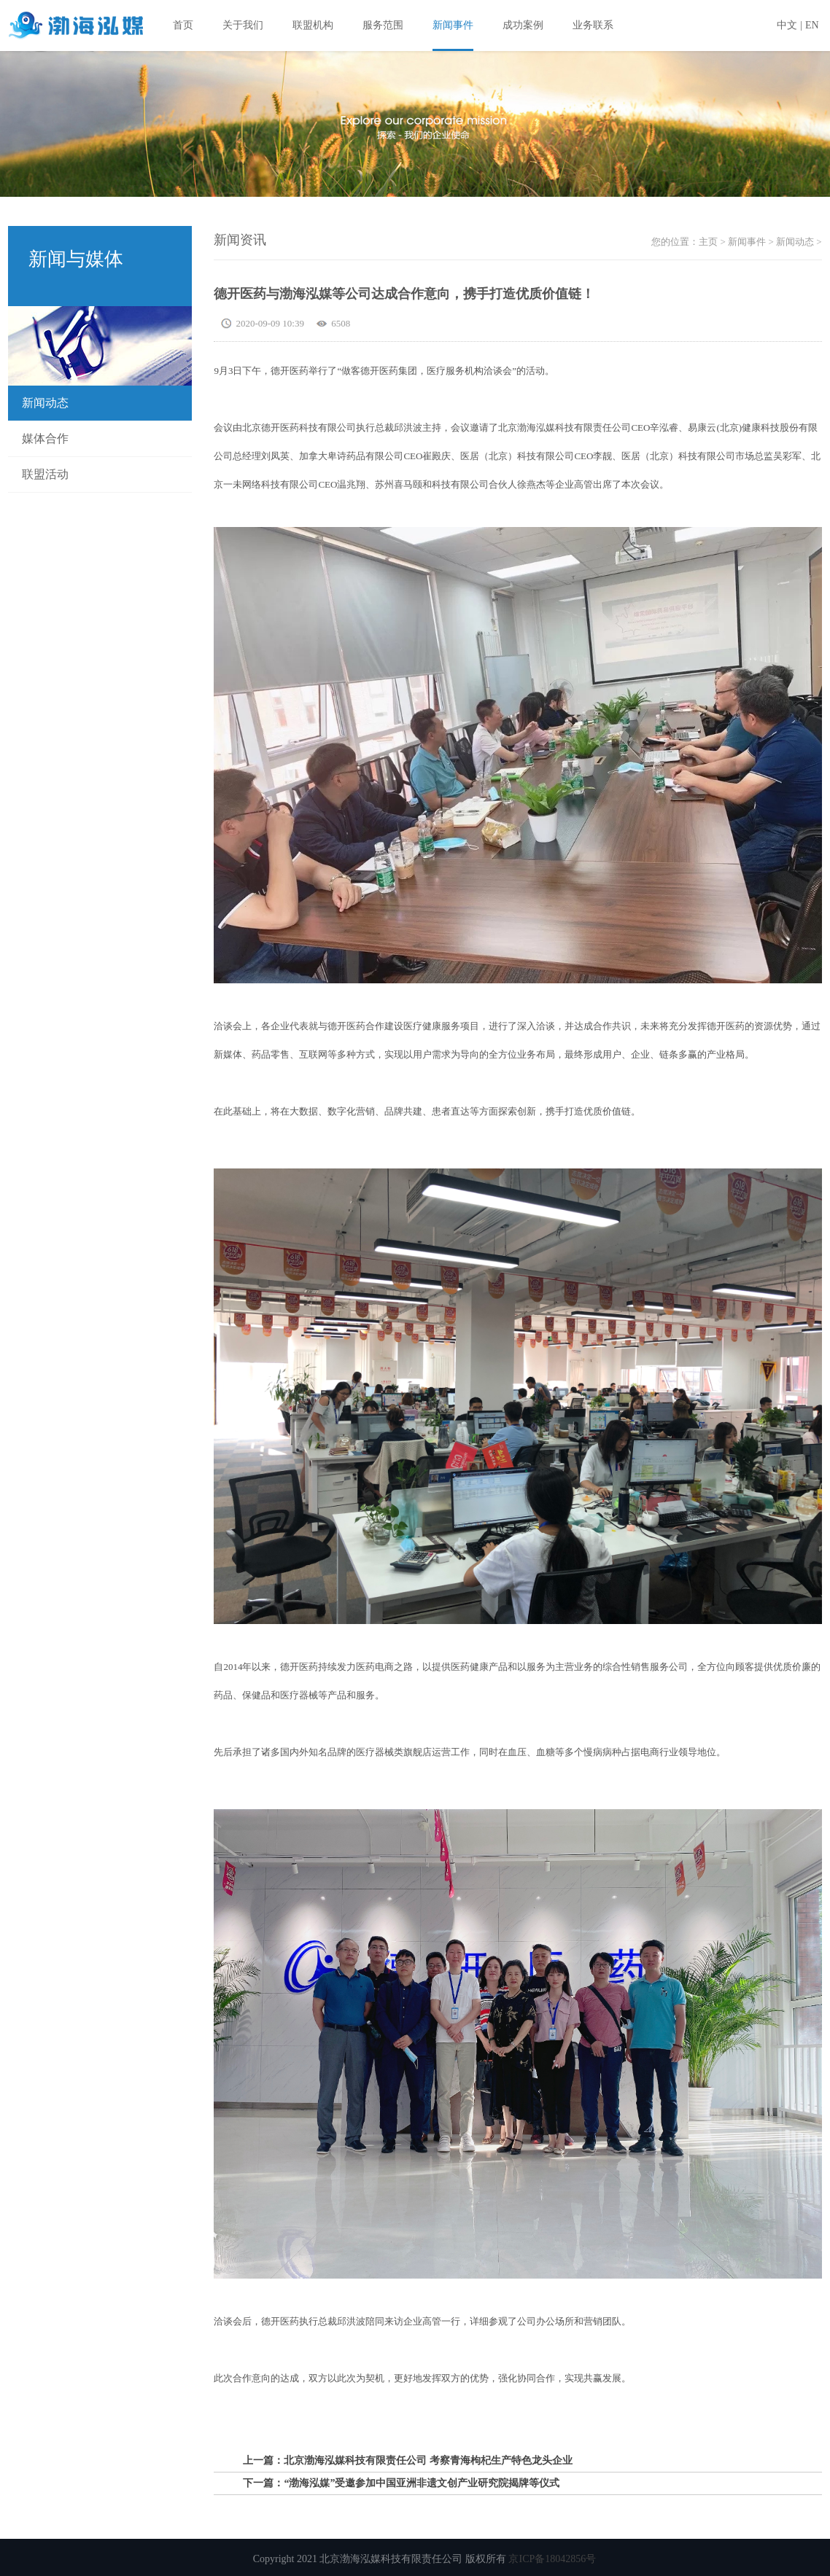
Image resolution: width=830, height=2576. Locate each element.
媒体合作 (45, 438)
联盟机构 (312, 25)
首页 (183, 25)
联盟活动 (45, 474)
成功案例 (523, 25)
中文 (787, 25)
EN (812, 25)
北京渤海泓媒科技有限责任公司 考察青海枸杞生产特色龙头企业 (428, 2460)
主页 (708, 241)
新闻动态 (45, 403)
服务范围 (382, 25)
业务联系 (593, 25)
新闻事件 (453, 25)
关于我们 (242, 25)
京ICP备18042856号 (552, 2558)
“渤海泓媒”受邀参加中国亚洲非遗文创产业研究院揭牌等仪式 (421, 2483)
